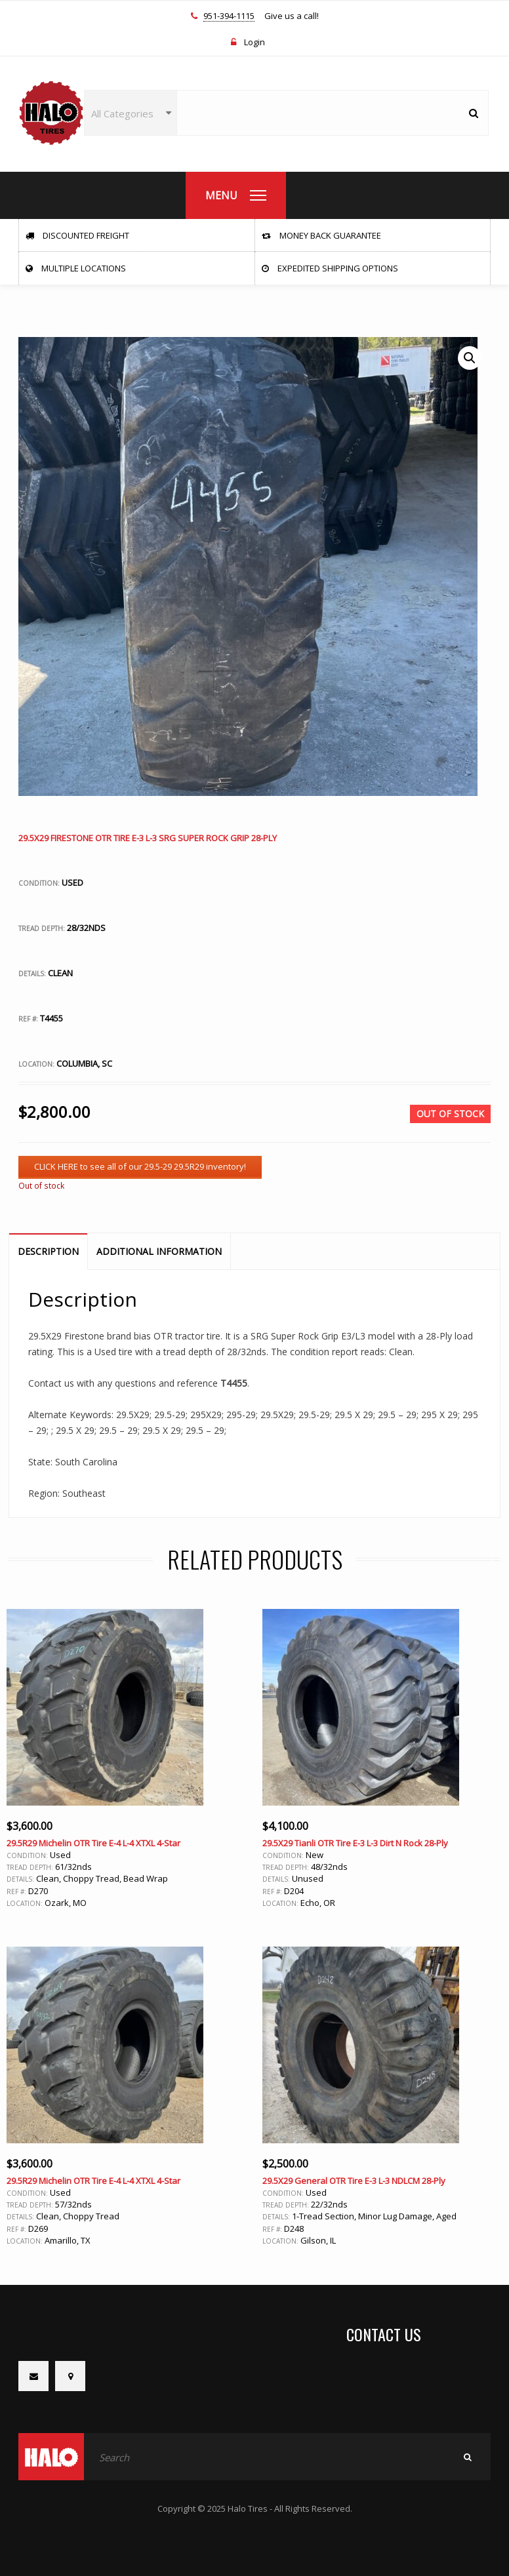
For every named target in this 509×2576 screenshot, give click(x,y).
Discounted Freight (77, 235)
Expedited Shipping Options (330, 268)
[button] (469, 358)
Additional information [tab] (159, 1251)
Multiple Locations (76, 268)
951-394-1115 (228, 16)
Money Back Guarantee (321, 235)
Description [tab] (48, 1251)
